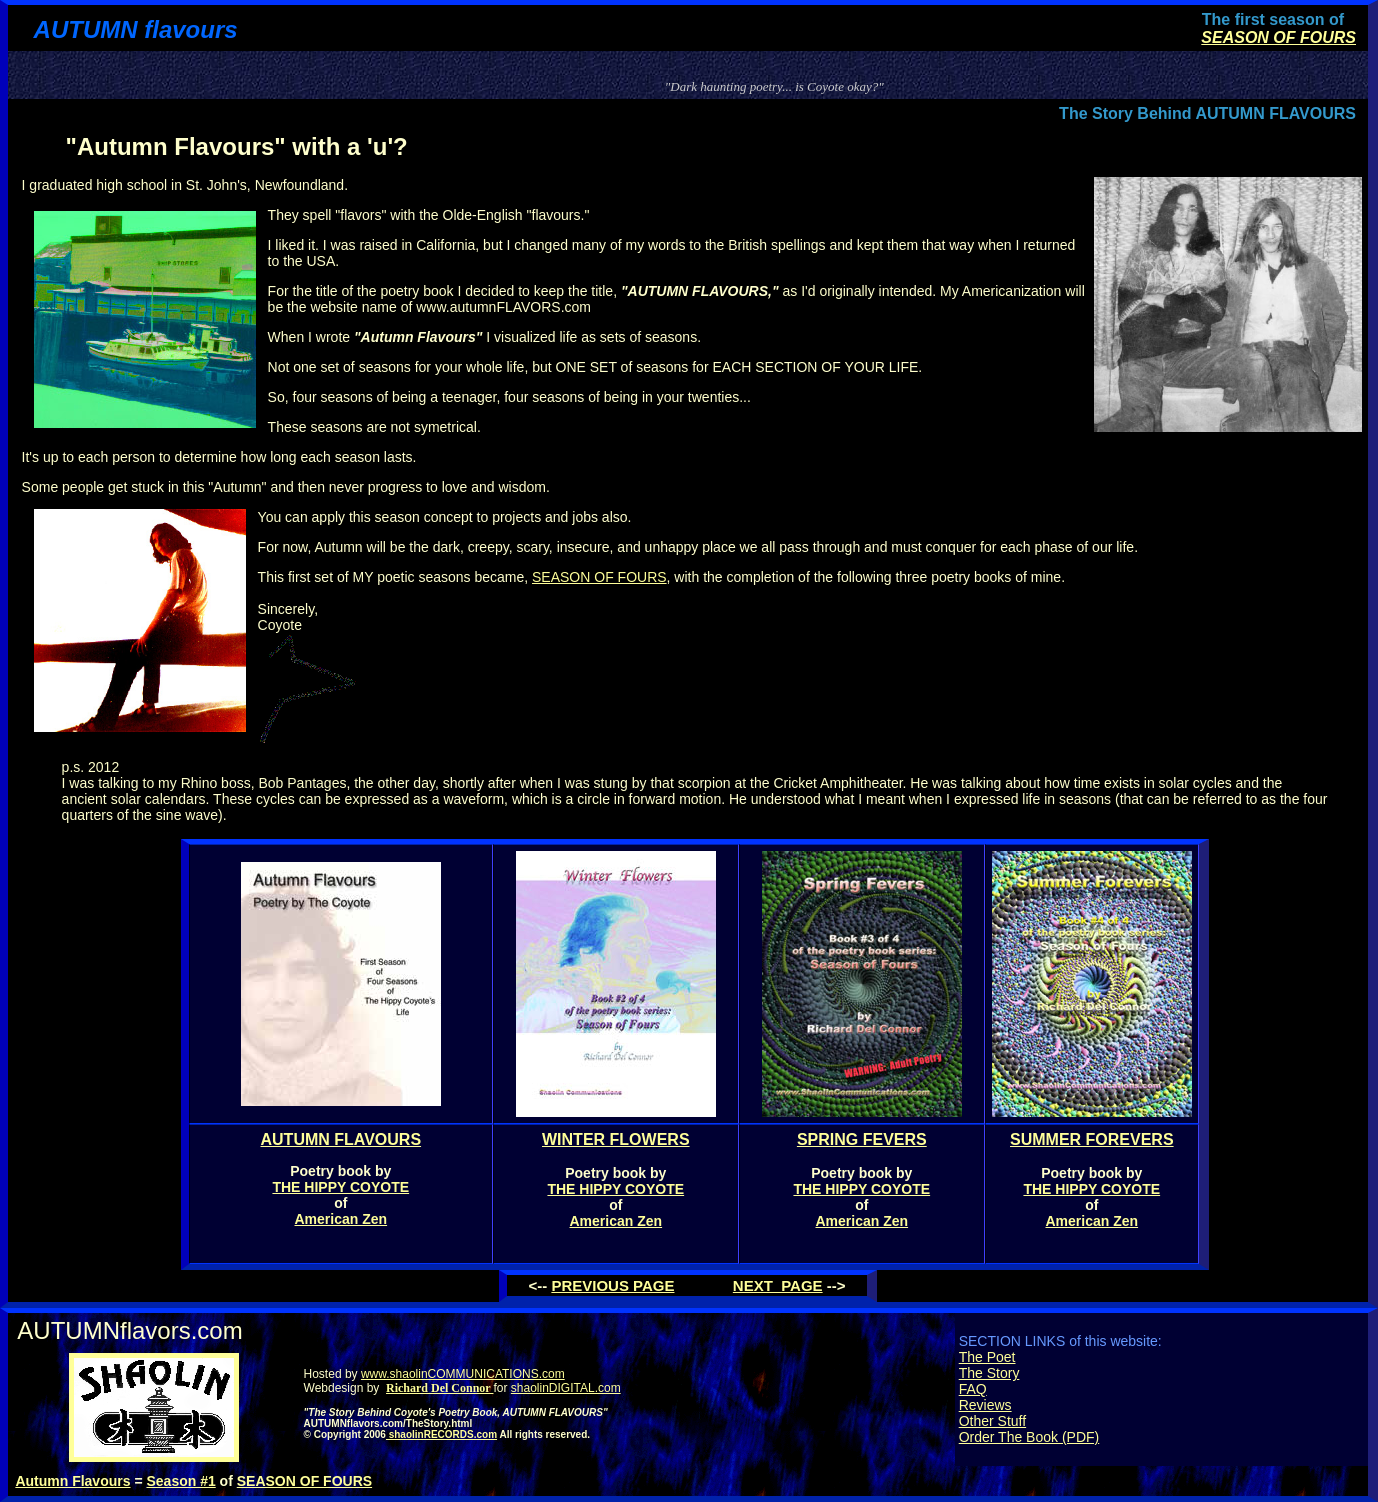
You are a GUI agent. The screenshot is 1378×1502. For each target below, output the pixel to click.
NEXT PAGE (778, 1285)
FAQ (973, 1389)
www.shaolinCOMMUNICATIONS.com (463, 1374)
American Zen (341, 1219)
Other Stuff (992, 1421)
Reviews (985, 1405)
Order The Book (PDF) (1029, 1437)
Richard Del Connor (439, 1388)
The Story (989, 1373)
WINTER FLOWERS (616, 1139)
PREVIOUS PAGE (612, 1285)
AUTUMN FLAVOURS (341, 1139)
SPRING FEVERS (862, 1139)
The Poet (987, 1357)
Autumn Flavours (72, 1481)
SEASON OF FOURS (1278, 37)
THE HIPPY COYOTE (340, 1187)
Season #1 (180, 1481)
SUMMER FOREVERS (1092, 1139)
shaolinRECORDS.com (441, 1434)
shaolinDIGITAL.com (566, 1388)
